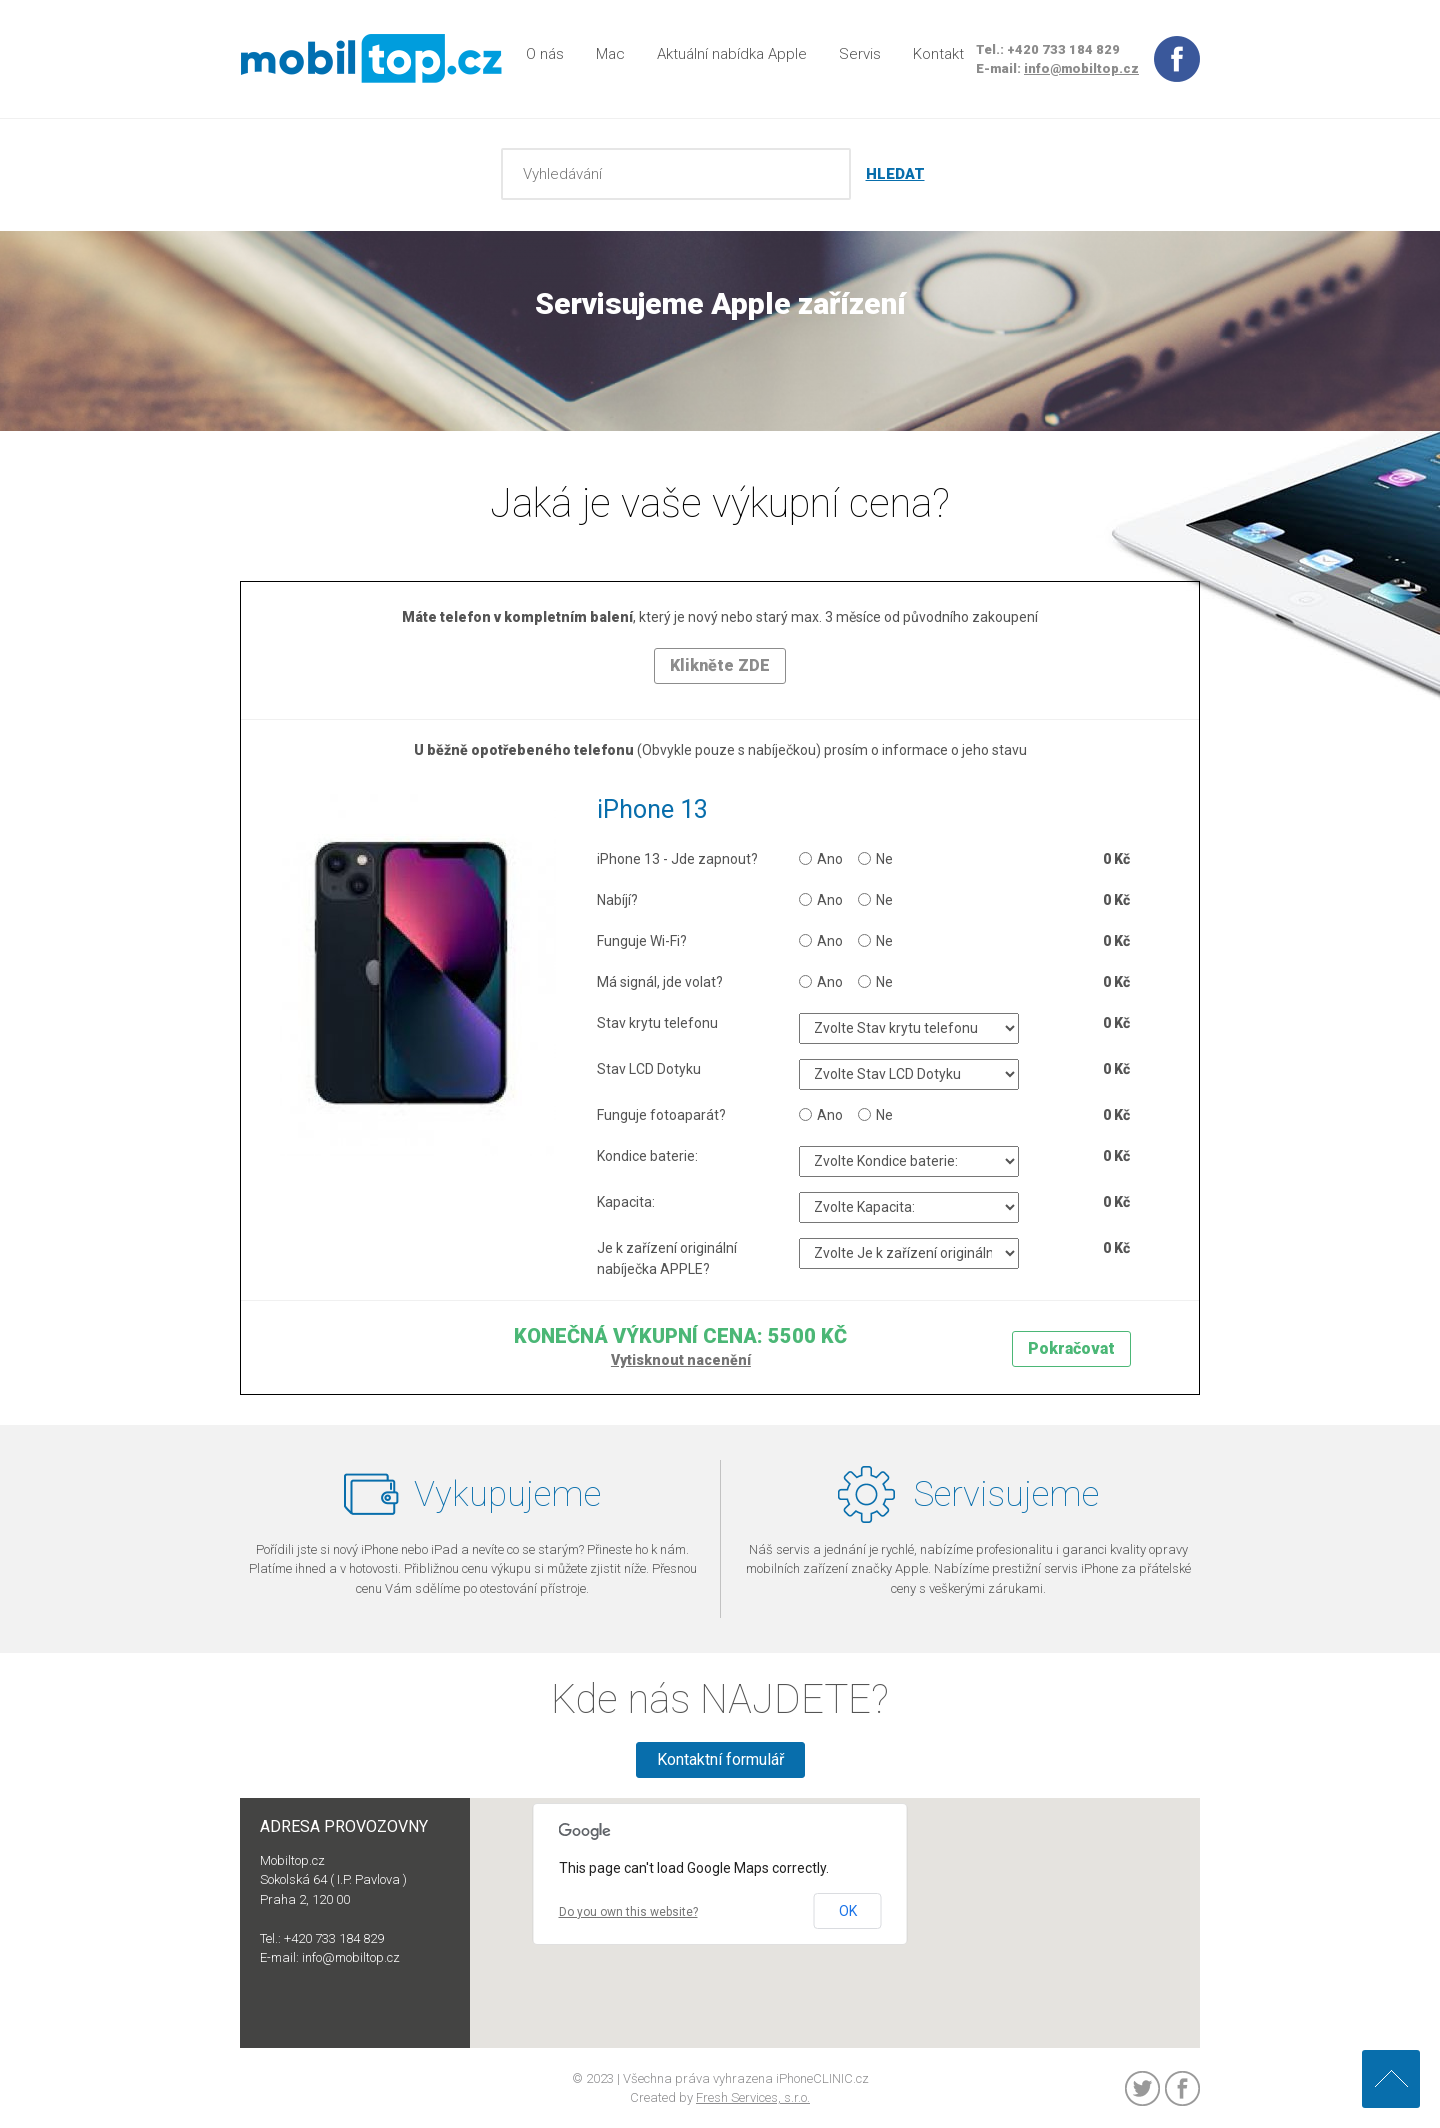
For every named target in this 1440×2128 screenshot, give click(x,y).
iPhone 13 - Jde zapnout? (677, 859)
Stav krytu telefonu (657, 1023)
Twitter (1142, 2088)
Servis (860, 54)
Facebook (1182, 2088)
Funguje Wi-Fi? (642, 941)
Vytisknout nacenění (681, 1360)
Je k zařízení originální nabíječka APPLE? (667, 1258)
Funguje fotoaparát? (661, 1115)
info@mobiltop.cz (1081, 68)
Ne (875, 859)
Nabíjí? (617, 900)
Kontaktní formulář (720, 1759)
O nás (545, 54)
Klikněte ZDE (720, 665)
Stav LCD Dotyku (649, 1069)
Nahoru (1391, 2079)
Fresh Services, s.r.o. (753, 2097)
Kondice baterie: (647, 1156)
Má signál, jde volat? (660, 982)
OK (848, 1911)
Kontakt (938, 54)
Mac (610, 54)
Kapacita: (626, 1202)
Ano (821, 859)
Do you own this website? (628, 1912)
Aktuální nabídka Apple (732, 54)
